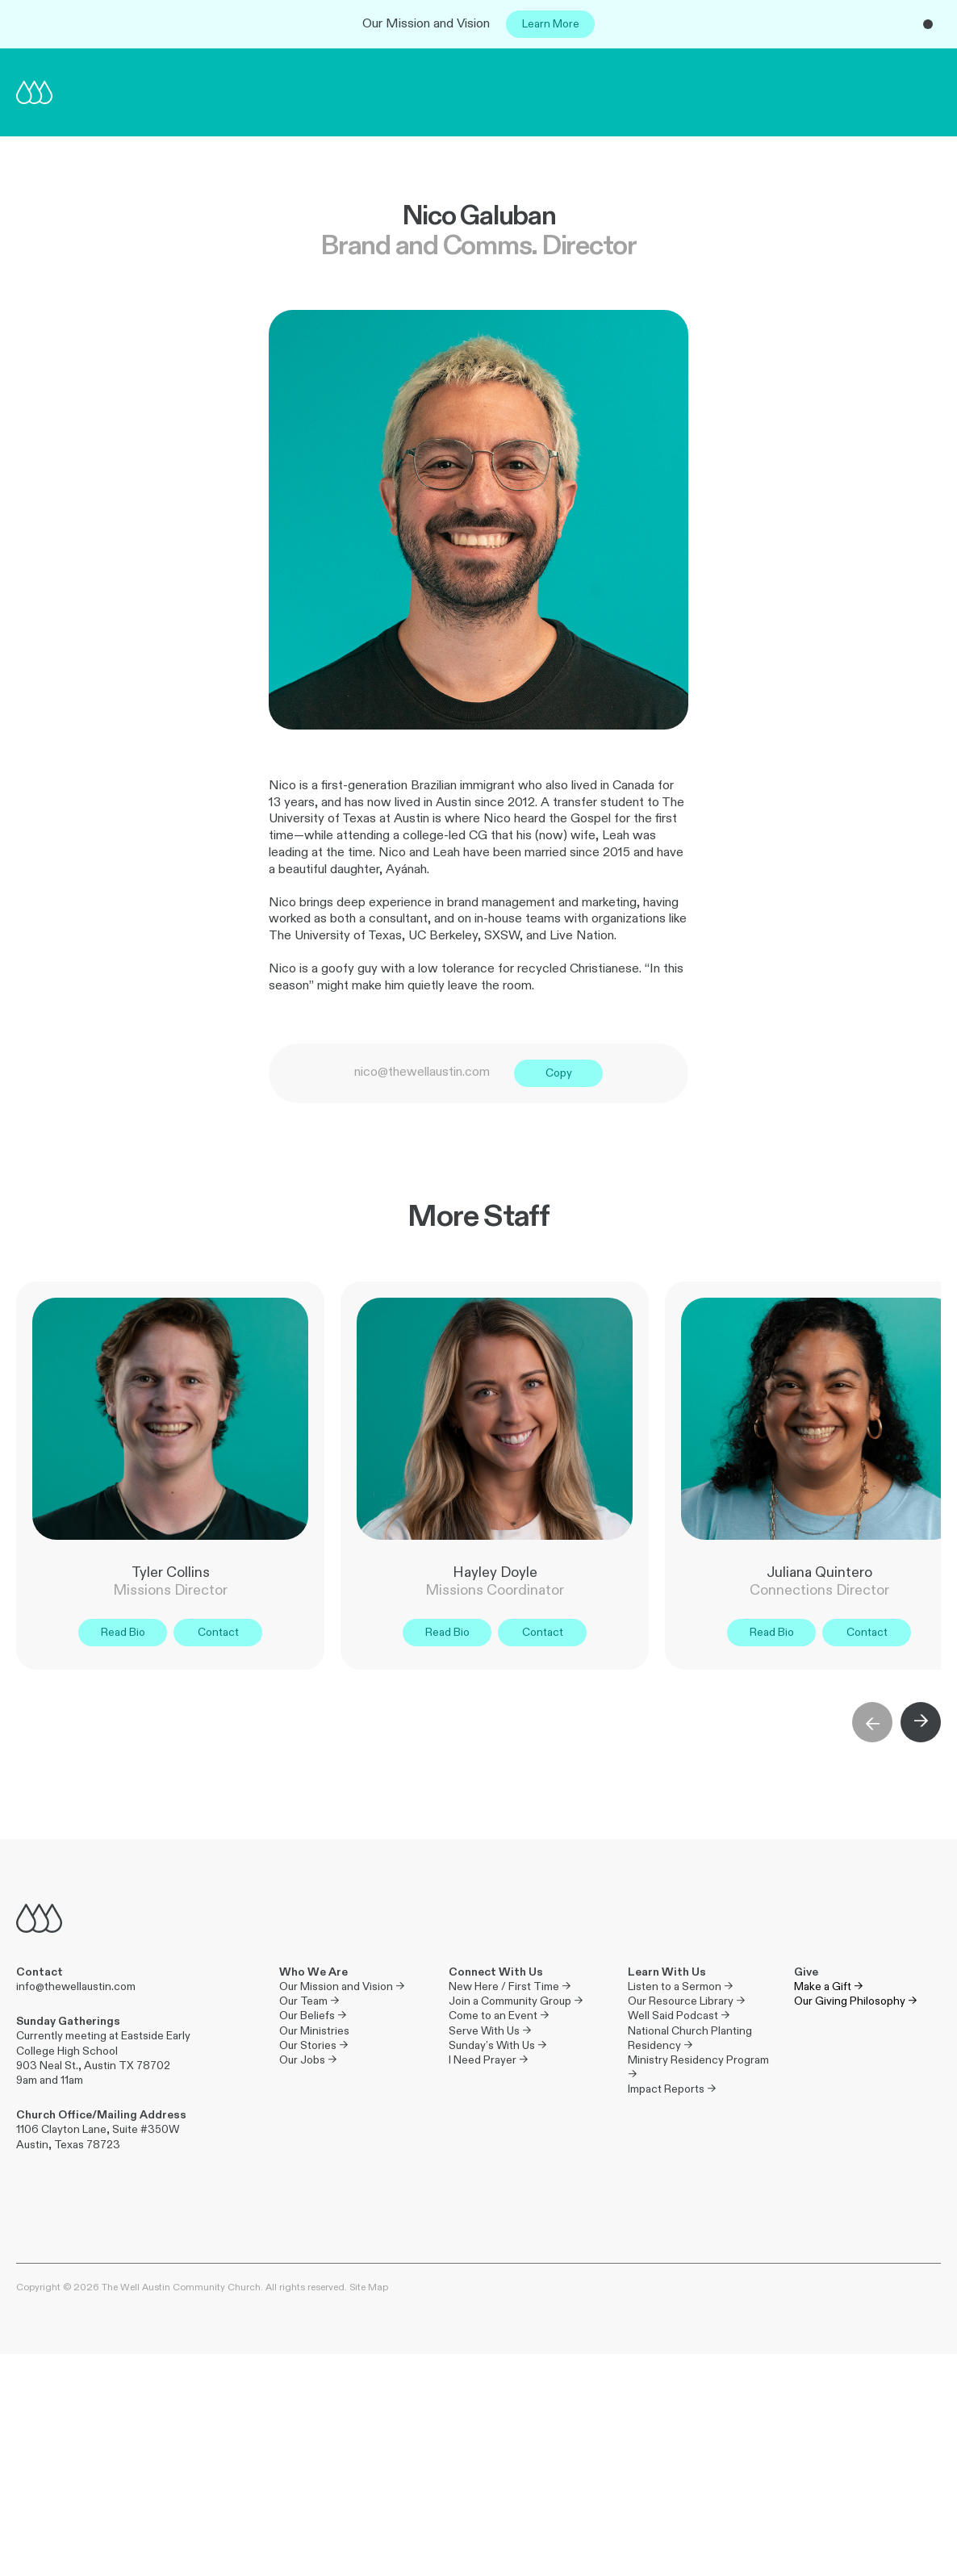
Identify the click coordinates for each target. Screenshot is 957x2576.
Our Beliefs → (312, 2015)
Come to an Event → (499, 2015)
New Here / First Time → (509, 1986)
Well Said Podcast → (678, 2015)
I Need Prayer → (488, 2060)
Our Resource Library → (686, 2001)
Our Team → (309, 2001)
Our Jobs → (307, 2060)
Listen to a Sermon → (680, 1986)
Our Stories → (313, 2045)
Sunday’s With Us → (497, 2045)
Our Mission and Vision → (341, 1986)
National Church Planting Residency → (691, 2038)
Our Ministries (314, 2031)
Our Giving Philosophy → (855, 2001)
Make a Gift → (828, 1986)
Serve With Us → (490, 2031)
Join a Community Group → (516, 2001)
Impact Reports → (672, 2089)
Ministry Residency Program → (698, 2067)
